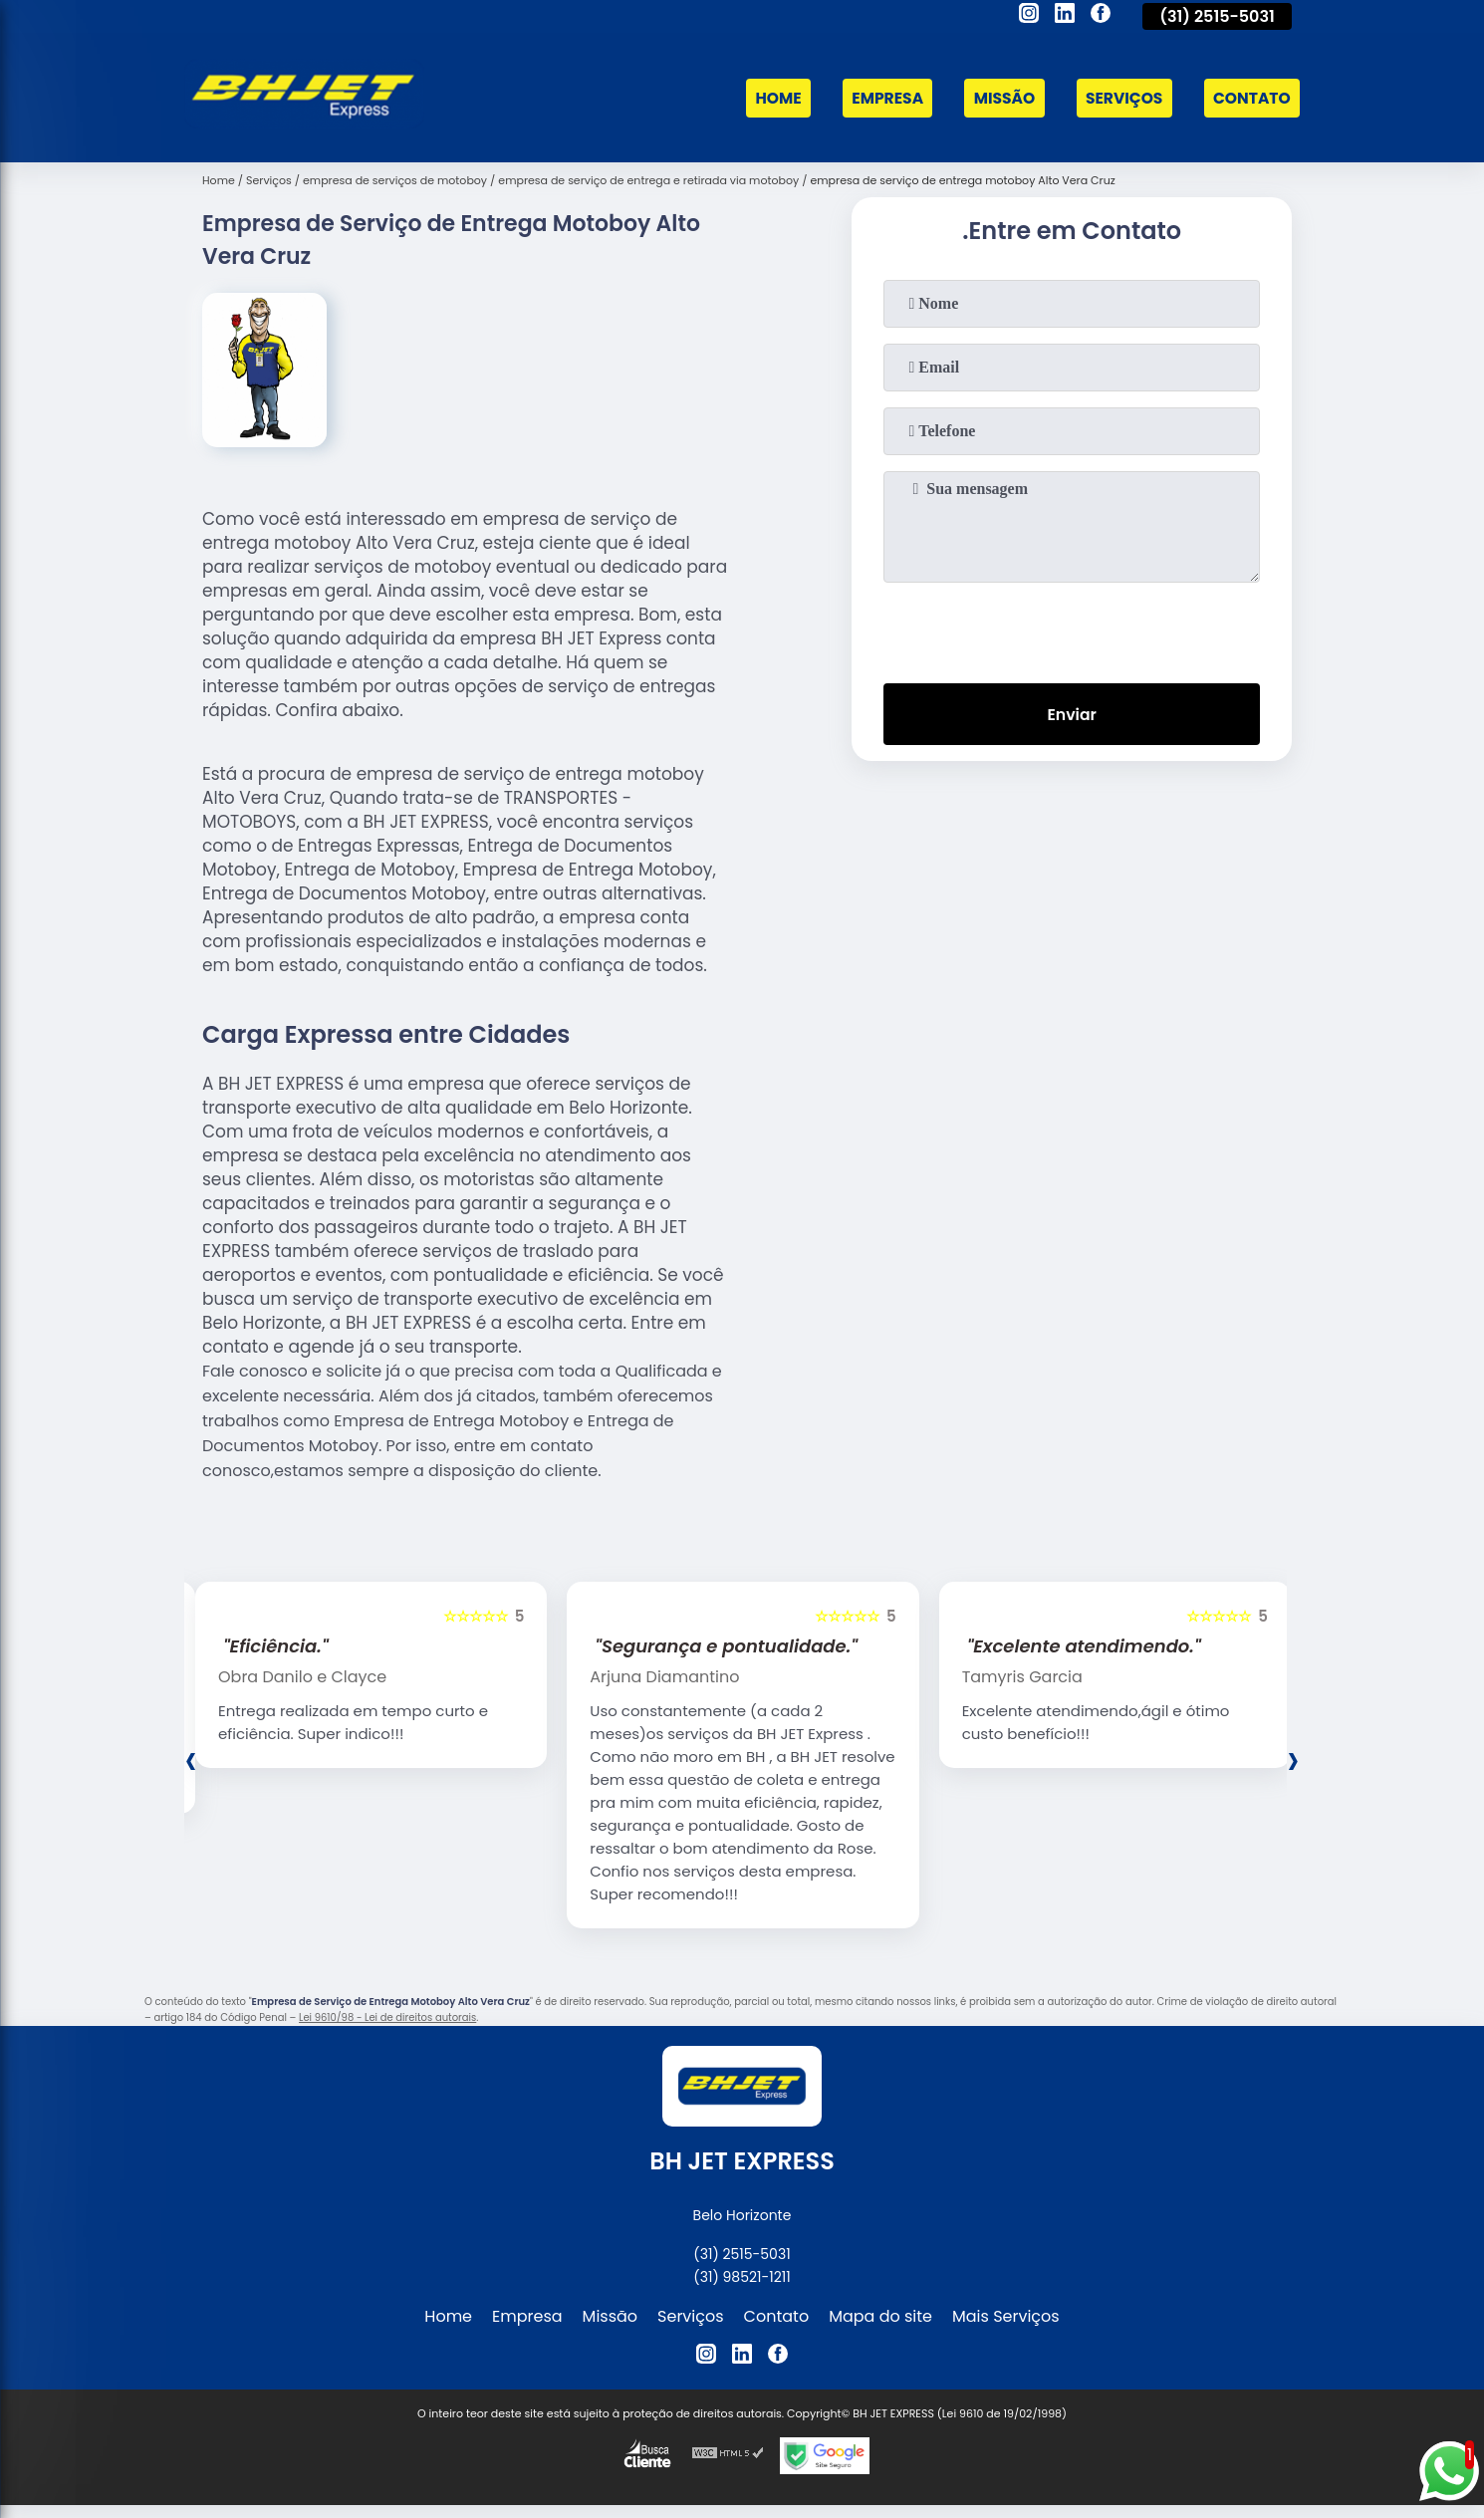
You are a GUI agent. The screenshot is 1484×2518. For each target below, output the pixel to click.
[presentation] (1071, 628)
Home (766, 98)
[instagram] (1029, 16)
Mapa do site (880, 2316)
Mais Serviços (1006, 2316)
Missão (997, 98)
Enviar (1072, 714)
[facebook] (1101, 16)
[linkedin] (1065, 16)
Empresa (877, 98)
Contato (1250, 98)
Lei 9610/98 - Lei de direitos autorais (387, 2017)
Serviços (1119, 98)
